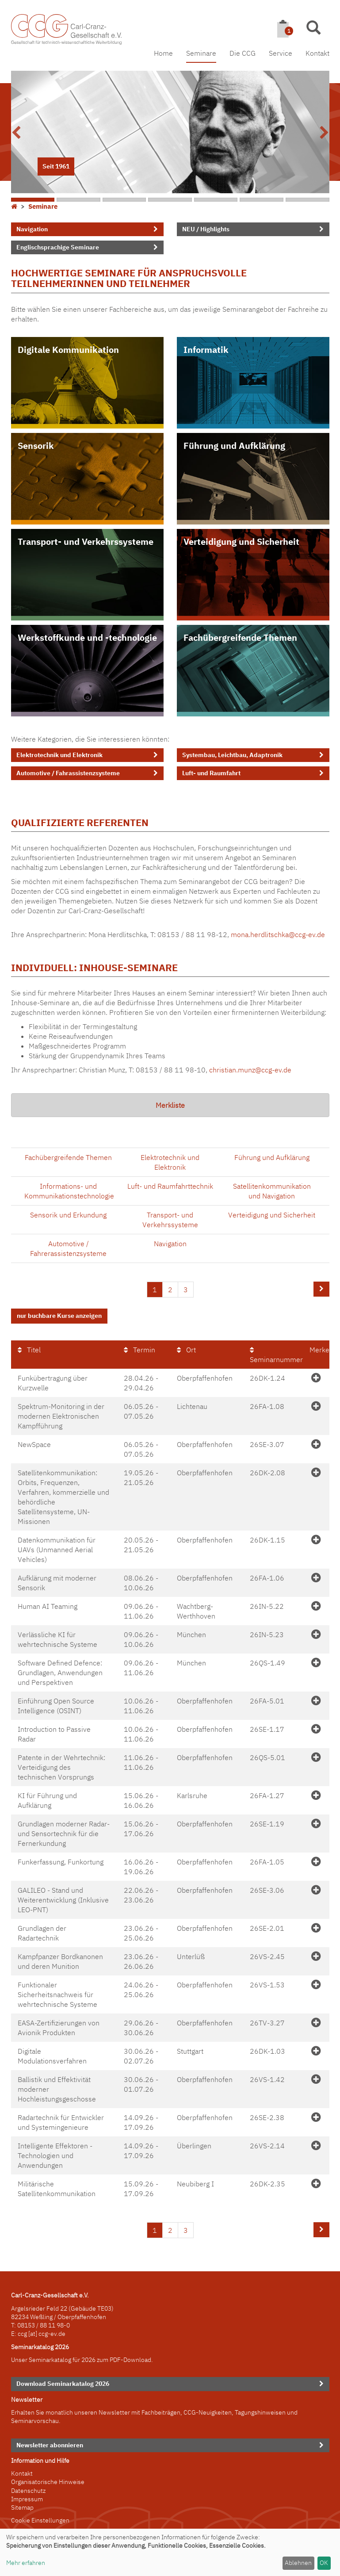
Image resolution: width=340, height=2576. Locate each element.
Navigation (32, 229)
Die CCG (242, 53)
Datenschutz (28, 2490)
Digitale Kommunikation (68, 350)
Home (163, 53)
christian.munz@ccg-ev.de (250, 1069)
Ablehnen (298, 2563)
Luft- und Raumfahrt (211, 773)
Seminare (201, 53)
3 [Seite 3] (185, 1289)
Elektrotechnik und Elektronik (59, 755)
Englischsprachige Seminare (57, 247)
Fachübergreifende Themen (240, 637)
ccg (22, 2333)
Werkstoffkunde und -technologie (87, 637)
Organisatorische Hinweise (47, 2481)
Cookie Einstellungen (40, 2520)
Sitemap (22, 2507)
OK (324, 2563)
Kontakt (317, 53)
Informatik (206, 350)
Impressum (27, 2498)
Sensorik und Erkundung (68, 1214)
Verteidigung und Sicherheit (241, 541)
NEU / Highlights (205, 229)
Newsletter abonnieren (49, 2444)
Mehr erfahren (25, 2563)
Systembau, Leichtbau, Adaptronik (232, 755)
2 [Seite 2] (170, 1289)
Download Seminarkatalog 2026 (62, 2383)
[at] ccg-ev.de (46, 2333)
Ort (186, 1349)
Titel (29, 1349)
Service (280, 53)
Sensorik (36, 446)
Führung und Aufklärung (234, 446)
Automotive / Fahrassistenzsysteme (68, 773)
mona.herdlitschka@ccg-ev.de (278, 934)
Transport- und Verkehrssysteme (85, 541)
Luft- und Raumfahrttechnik (170, 1186)
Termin (139, 1349)
